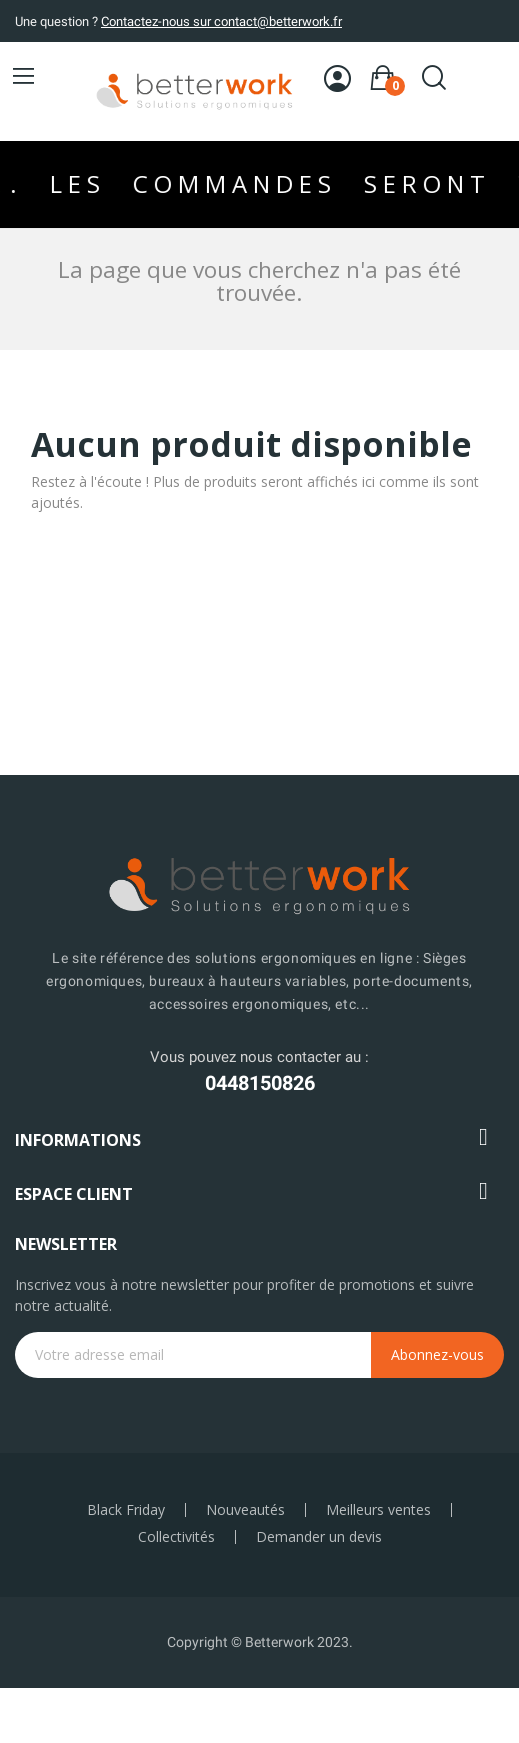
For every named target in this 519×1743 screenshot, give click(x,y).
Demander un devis (319, 1537)
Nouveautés (245, 1510)
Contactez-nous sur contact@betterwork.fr (221, 21)
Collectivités (176, 1537)
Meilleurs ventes (378, 1510)
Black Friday (126, 1510)
